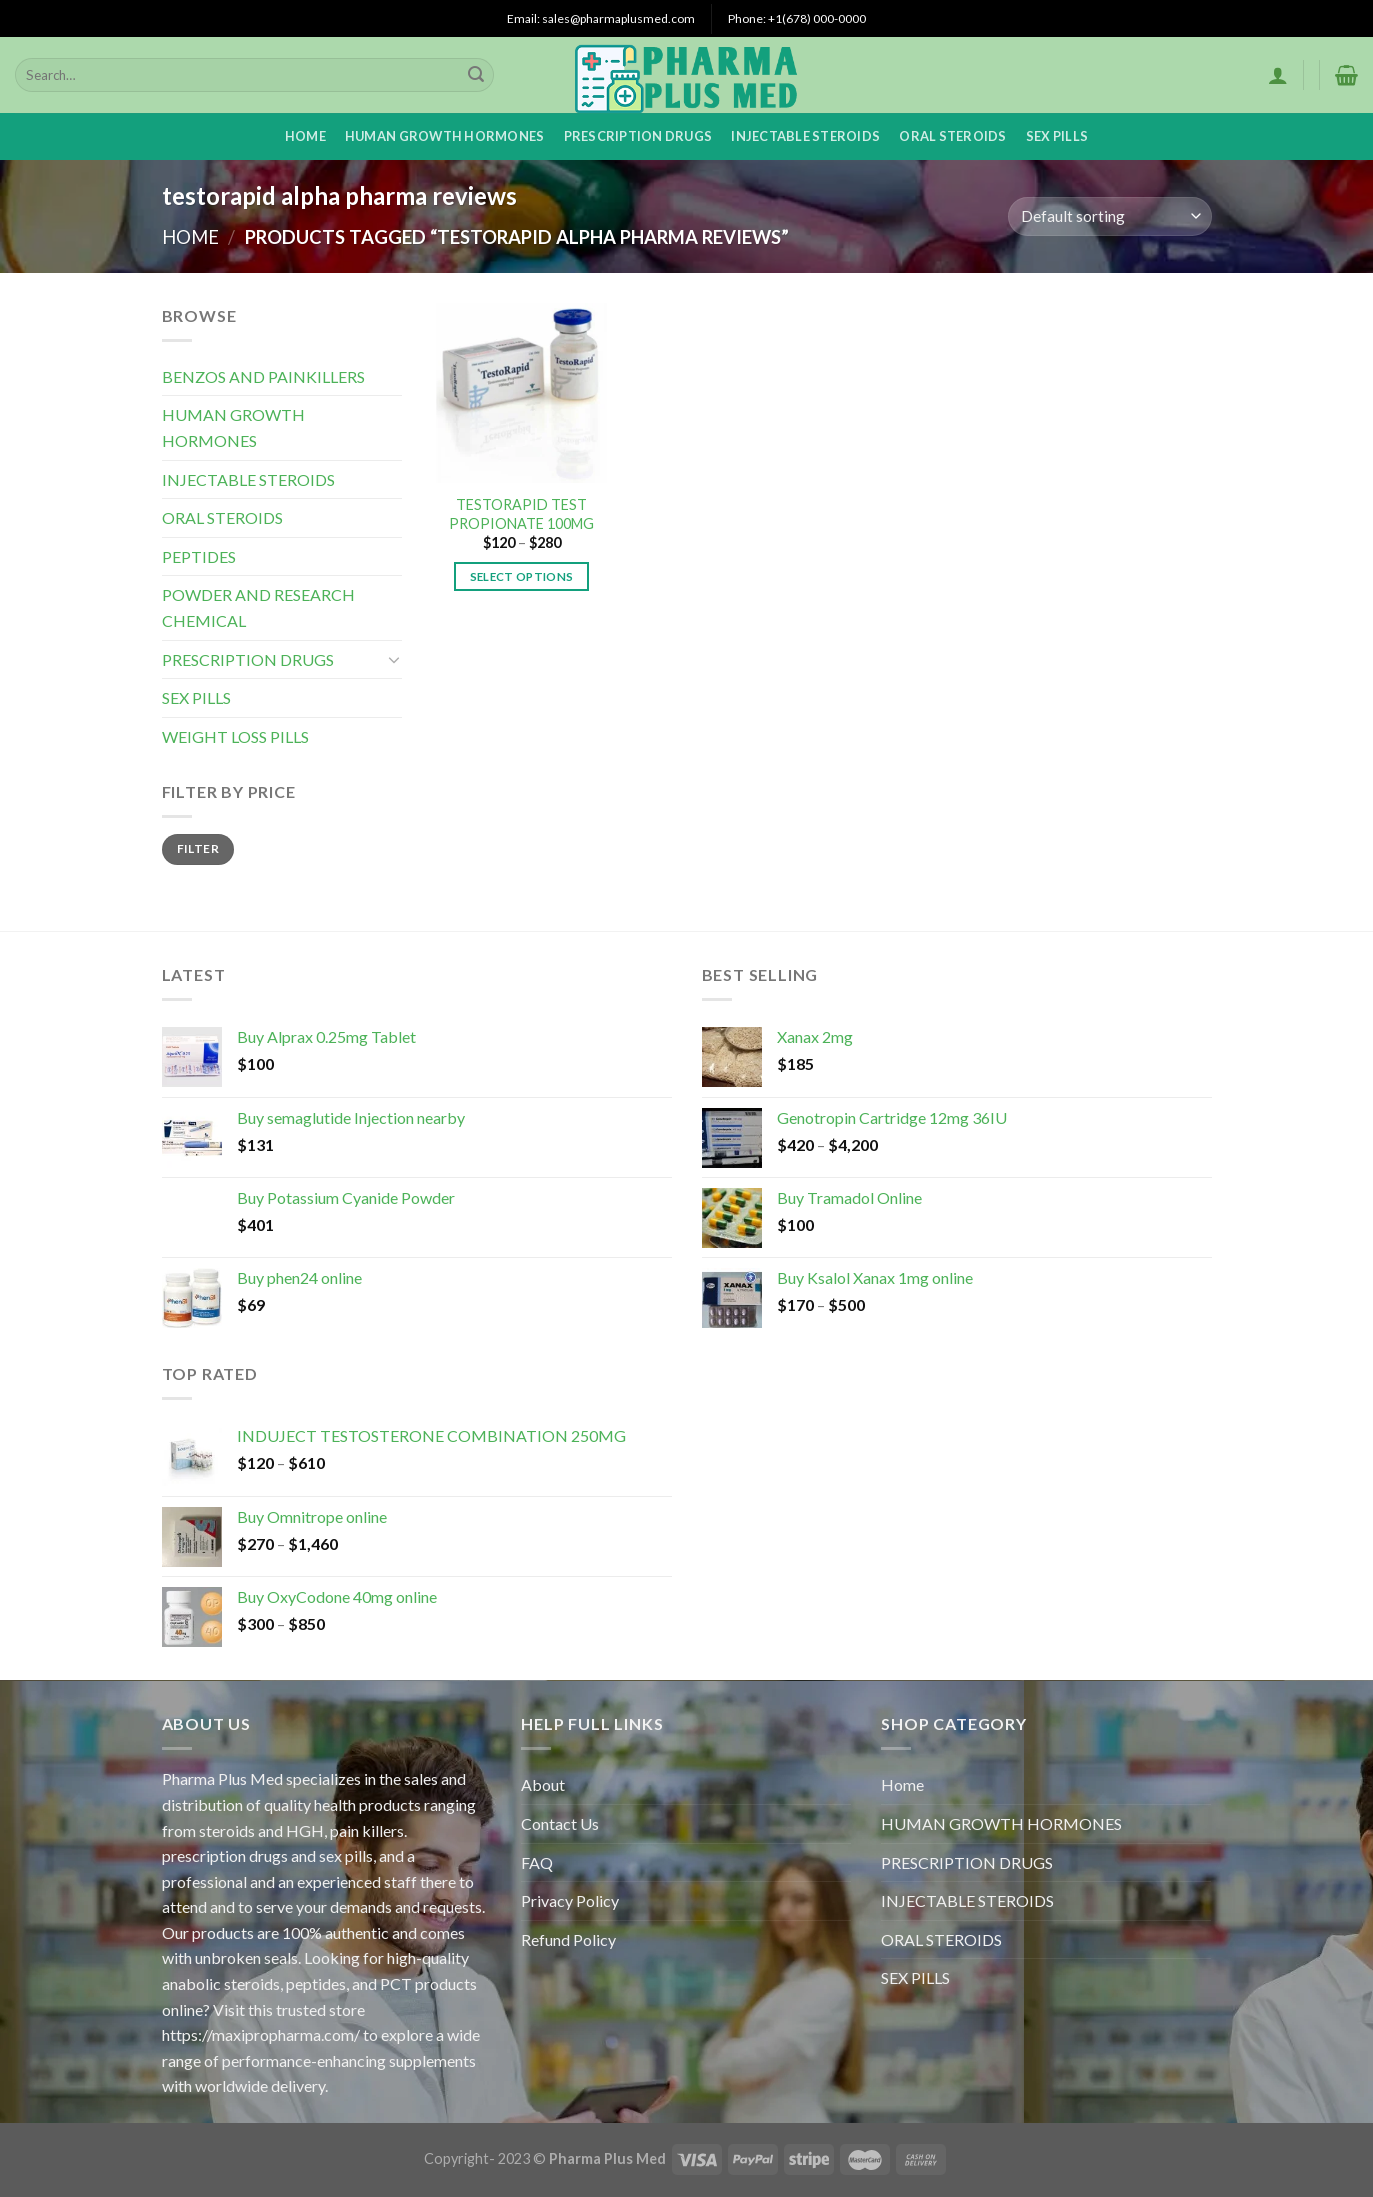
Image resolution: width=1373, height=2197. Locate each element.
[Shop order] (1109, 216)
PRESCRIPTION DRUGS (638, 136)
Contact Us (560, 1823)
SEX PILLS (1057, 136)
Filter (198, 848)
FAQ (537, 1862)
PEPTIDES (199, 556)
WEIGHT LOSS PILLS (235, 736)
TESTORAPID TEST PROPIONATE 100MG (521, 514)
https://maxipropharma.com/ (261, 2034)
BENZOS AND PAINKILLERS (263, 376)
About (543, 1784)
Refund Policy (568, 1939)
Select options (522, 576)
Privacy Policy (570, 1900)
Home (305, 136)
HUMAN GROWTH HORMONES (444, 136)
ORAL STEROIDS (952, 136)
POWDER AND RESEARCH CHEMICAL (258, 607)
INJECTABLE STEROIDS (805, 136)
